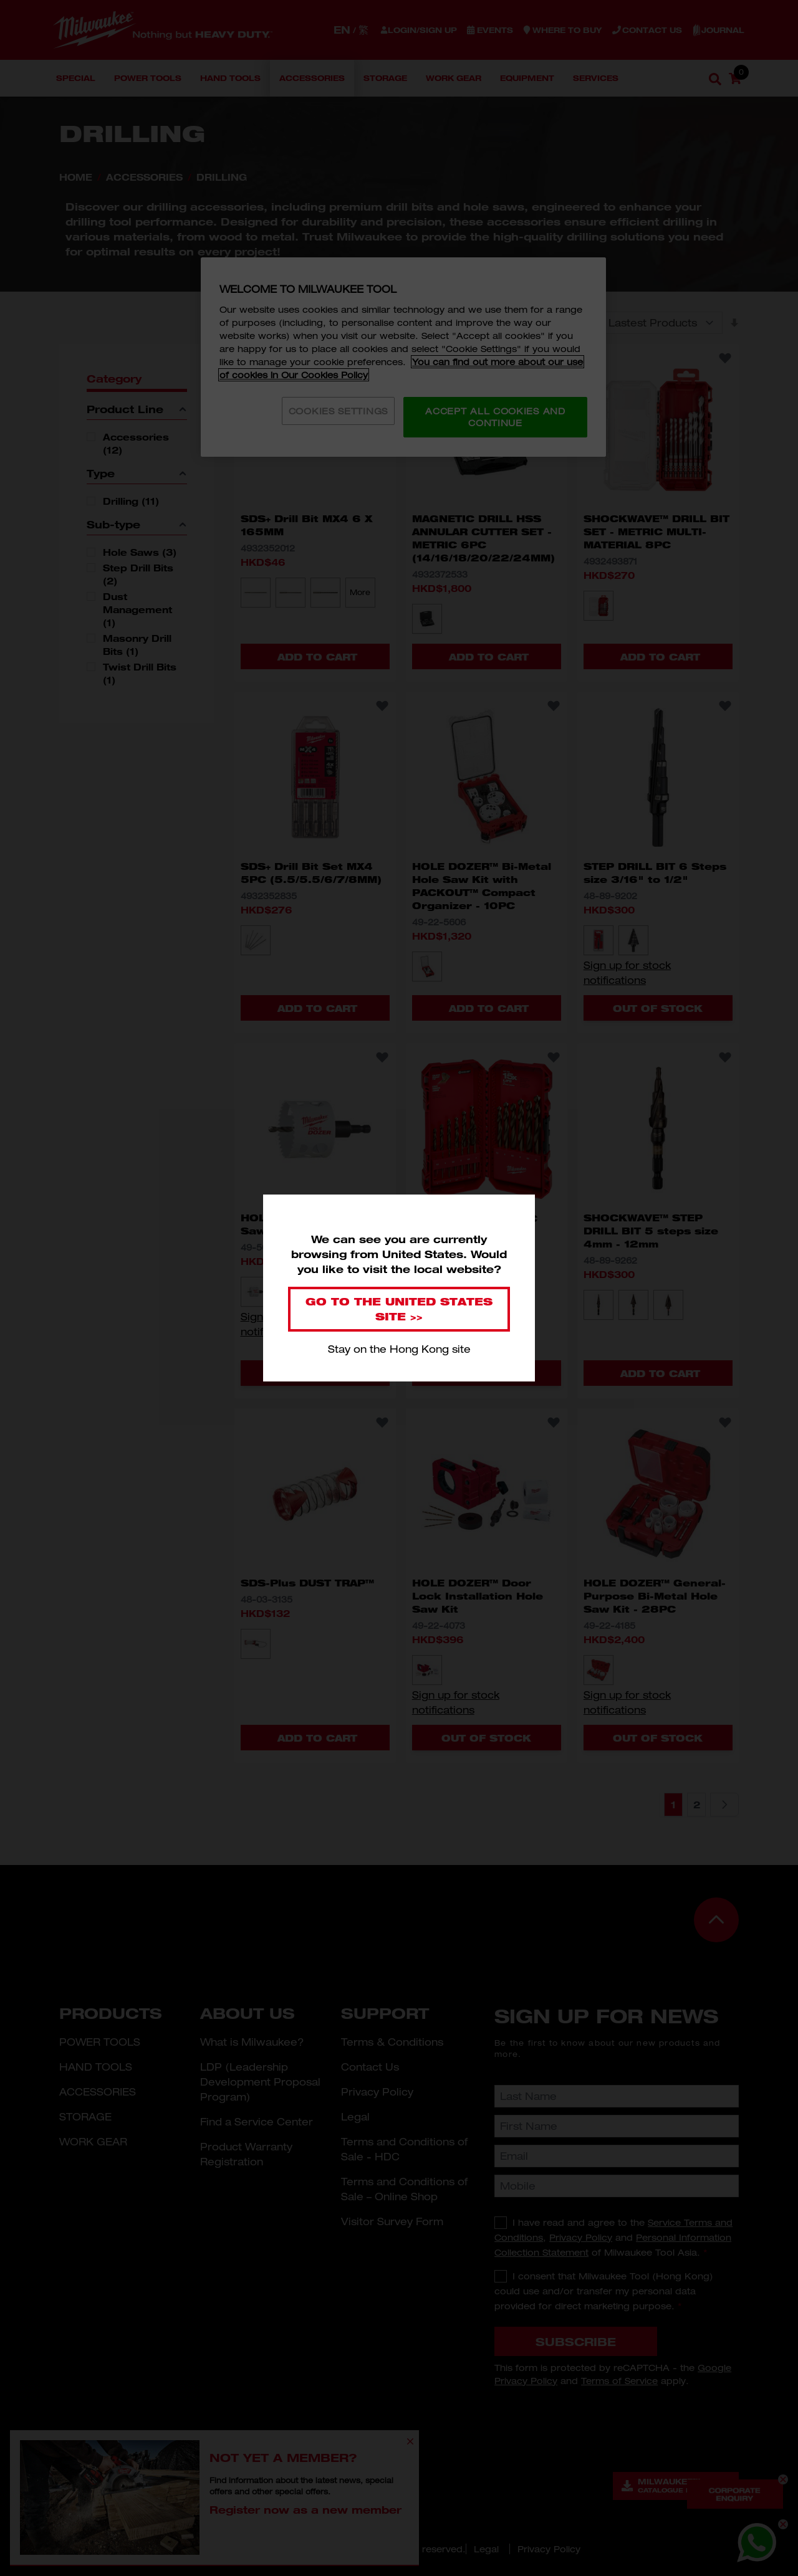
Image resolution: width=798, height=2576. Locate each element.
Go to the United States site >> (399, 1309)
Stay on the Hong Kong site (399, 1349)
